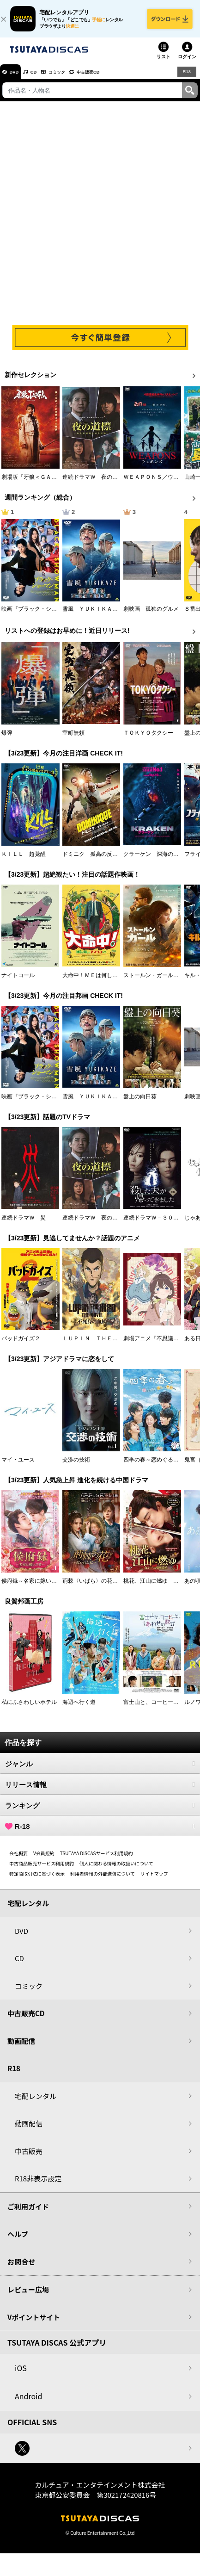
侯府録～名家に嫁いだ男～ (34, 1587)
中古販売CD (113, 78)
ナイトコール (18, 981)
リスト (163, 63)
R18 (186, 77)
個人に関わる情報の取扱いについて (116, 1869)
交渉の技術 (76, 1466)
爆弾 (6, 739)
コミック (73, 78)
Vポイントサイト (33, 2323)
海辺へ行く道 (79, 1708)
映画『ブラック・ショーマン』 (40, 615)
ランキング (100, 1812)
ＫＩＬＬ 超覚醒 (23, 860)
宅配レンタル (35, 2102)
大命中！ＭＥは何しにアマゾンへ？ (106, 981)
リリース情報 (100, 1791)
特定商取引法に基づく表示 (37, 1879)
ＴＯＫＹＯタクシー (148, 739)
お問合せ (21, 2268)
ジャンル (100, 1770)
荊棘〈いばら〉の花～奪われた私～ (106, 1587)
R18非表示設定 (38, 2185)
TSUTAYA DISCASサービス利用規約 (96, 1859)
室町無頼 (73, 739)
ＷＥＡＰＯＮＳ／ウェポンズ (159, 483)
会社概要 (18, 1859)
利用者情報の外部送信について (102, 1879)
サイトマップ (154, 1879)
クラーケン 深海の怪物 (153, 860)
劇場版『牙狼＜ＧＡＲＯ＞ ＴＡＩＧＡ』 (54, 483)
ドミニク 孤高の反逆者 (92, 860)
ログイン (187, 63)
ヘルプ (17, 2240)
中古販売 (28, 2157)
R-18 (100, 1832)
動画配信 (21, 2047)
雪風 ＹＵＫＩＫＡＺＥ (92, 615)
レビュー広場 (28, 2296)
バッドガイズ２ (20, 1345)
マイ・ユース (18, 1466)
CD (43, 78)
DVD (17, 78)
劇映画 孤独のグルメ (151, 615)
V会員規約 (44, 1859)
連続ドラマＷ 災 (23, 1223)
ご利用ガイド (28, 2213)
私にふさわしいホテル (29, 1708)
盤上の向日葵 (140, 1102)
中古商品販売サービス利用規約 (41, 1869)
